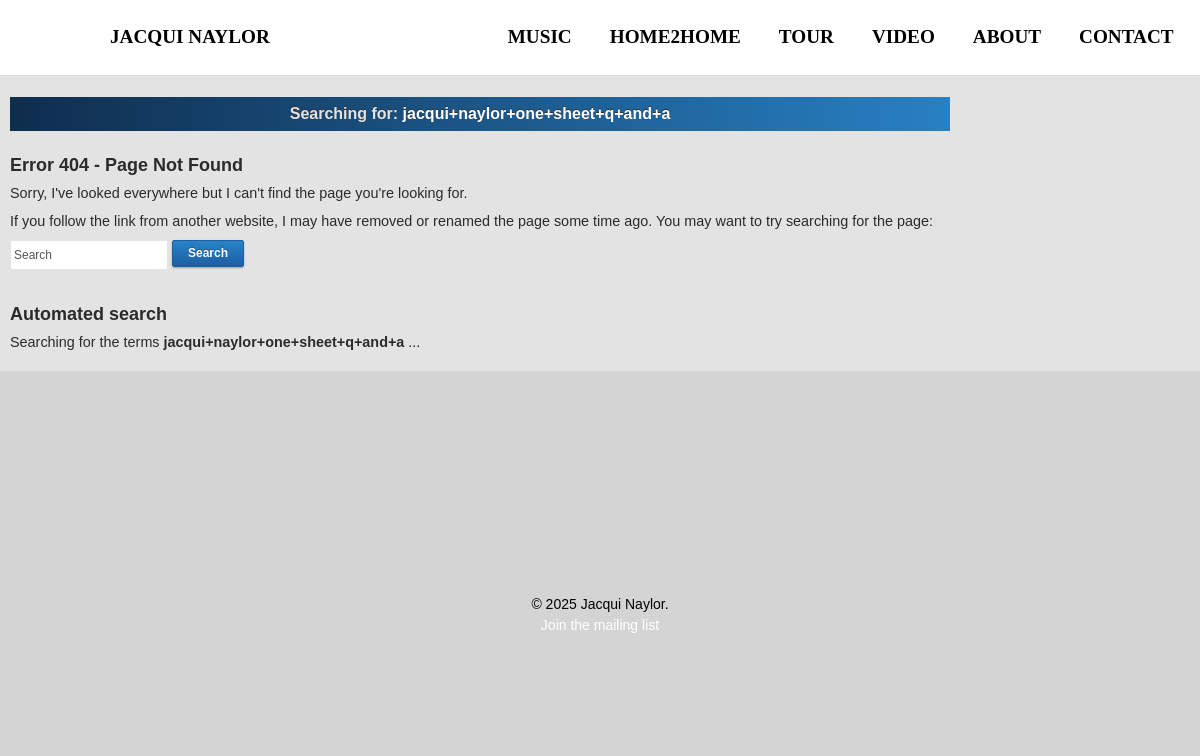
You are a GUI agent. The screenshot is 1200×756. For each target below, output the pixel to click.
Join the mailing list (600, 625)
